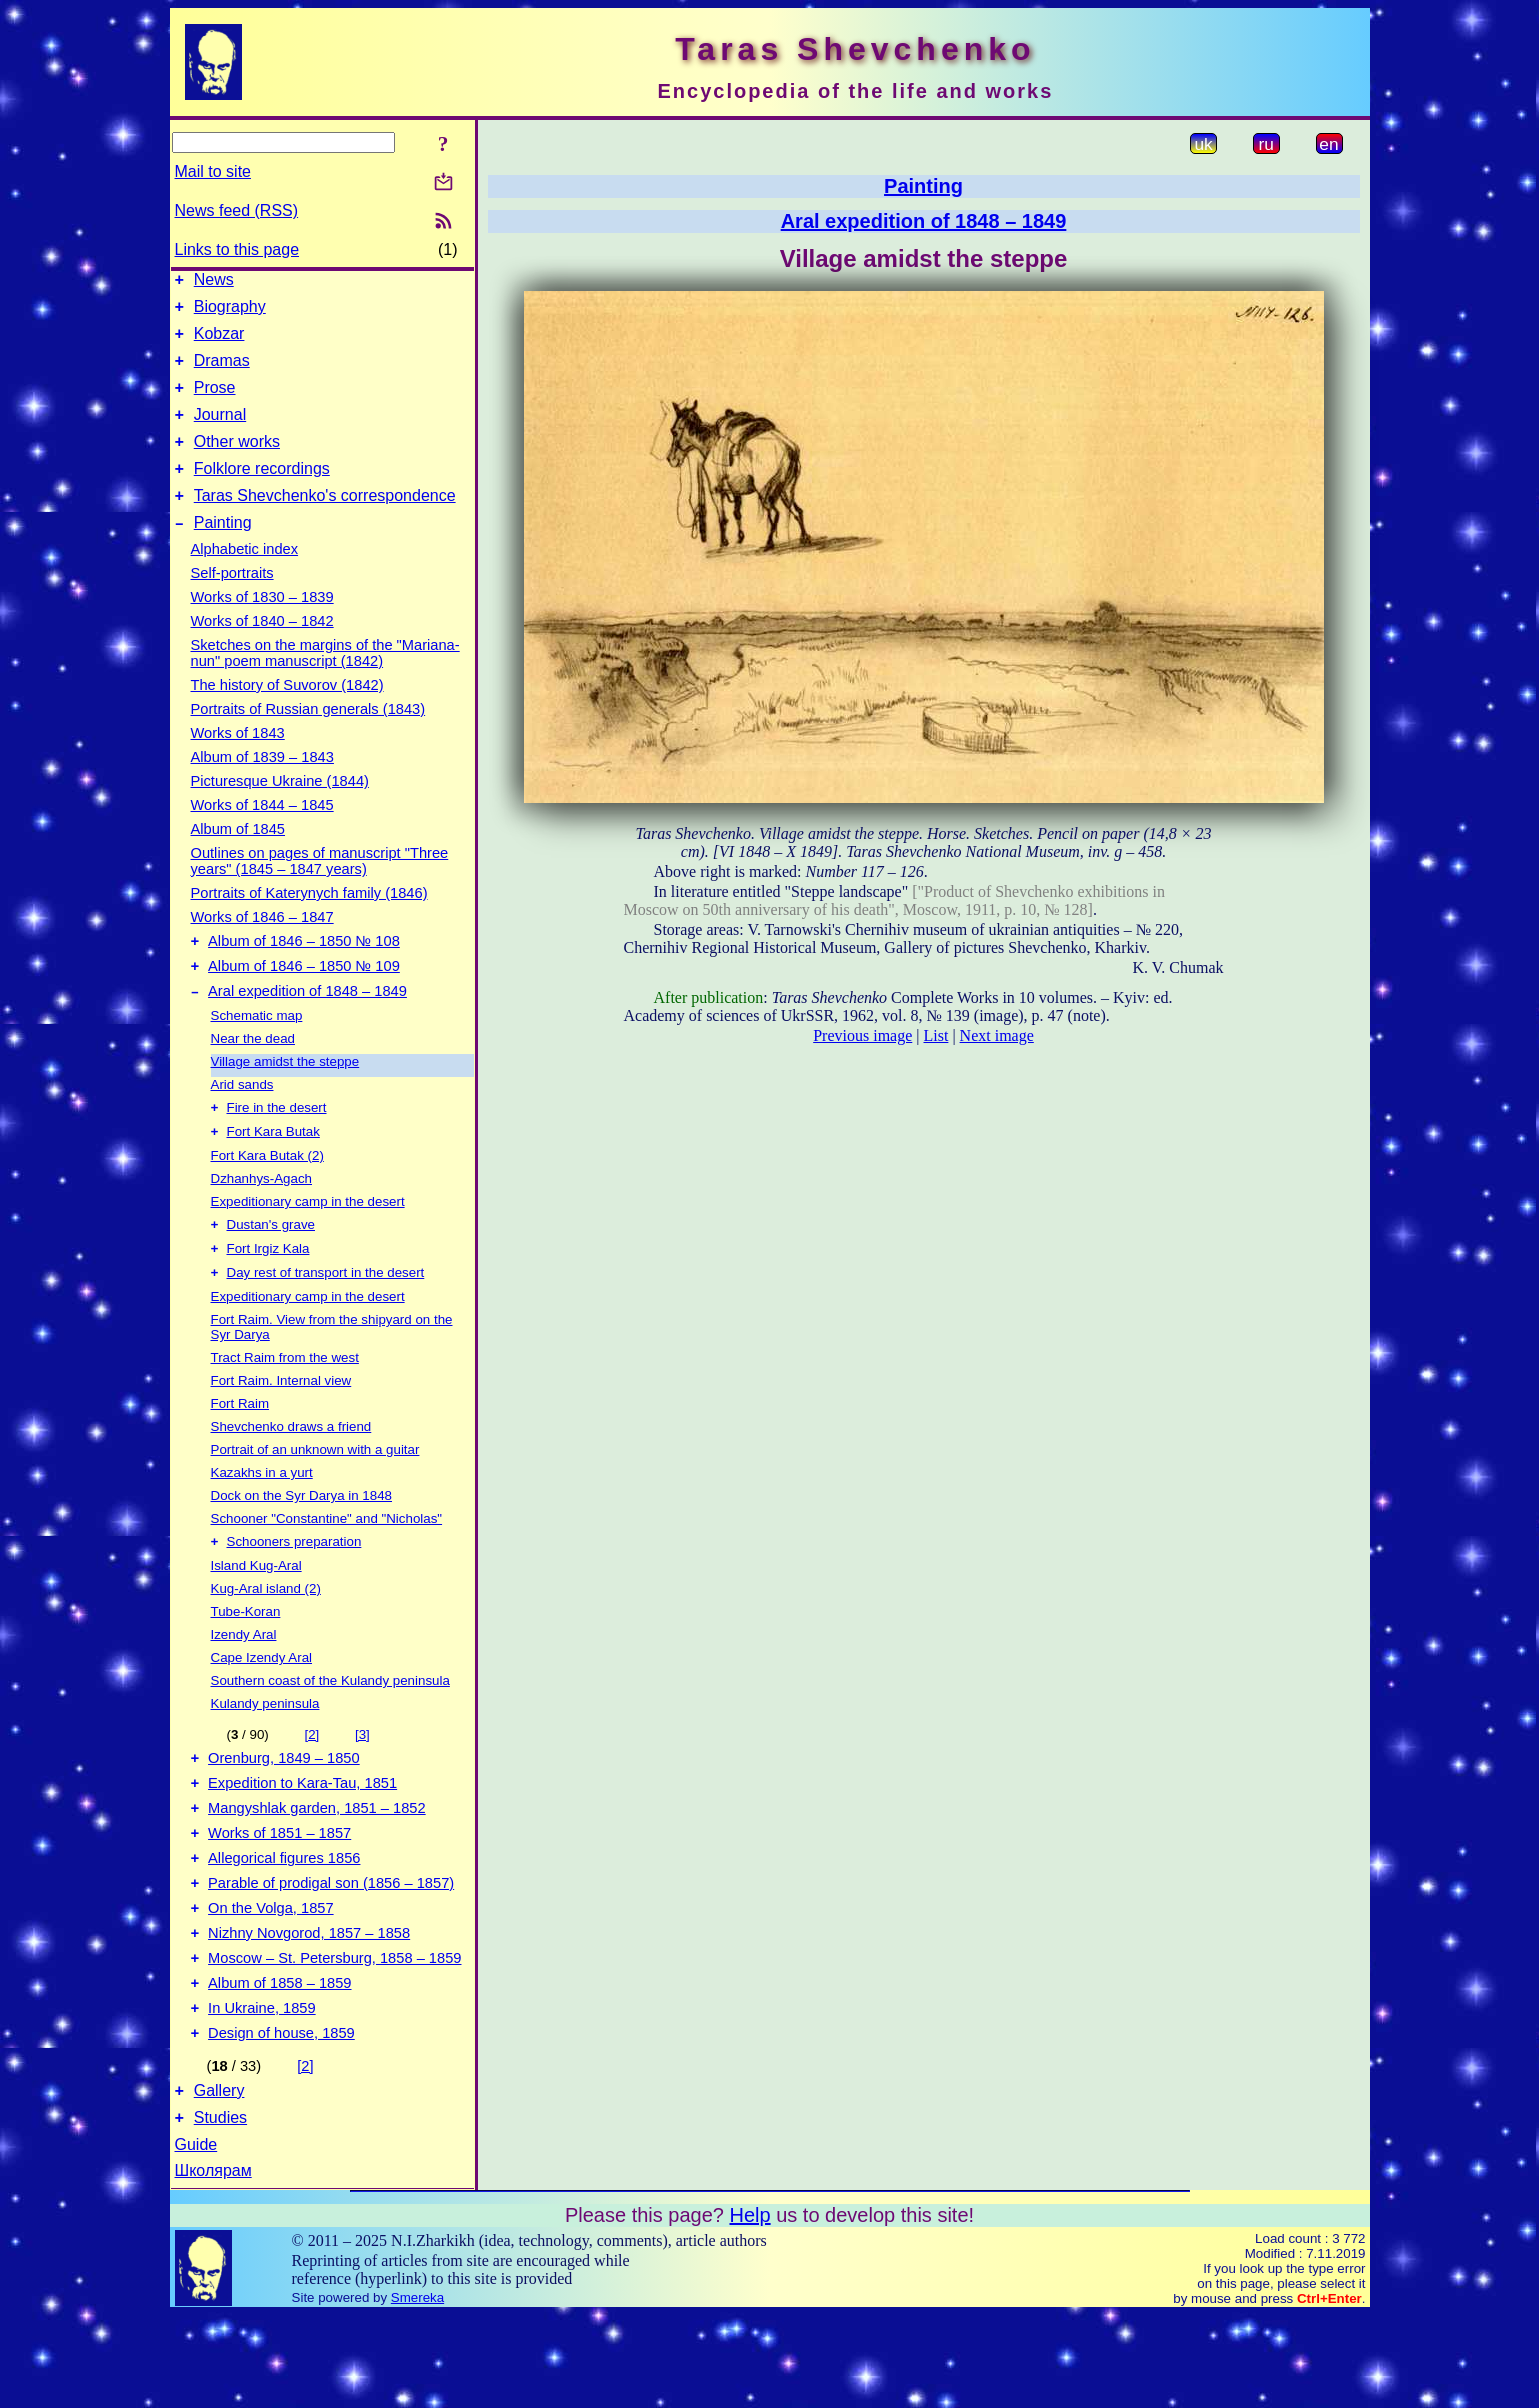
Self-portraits (232, 603)
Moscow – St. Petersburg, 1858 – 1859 (334, 2036)
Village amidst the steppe (285, 1100)
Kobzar (219, 342)
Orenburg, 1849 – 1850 (284, 1812)
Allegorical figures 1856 (284, 1924)
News (214, 282)
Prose (215, 402)
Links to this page (237, 249)
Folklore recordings (262, 492)
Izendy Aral (244, 1685)
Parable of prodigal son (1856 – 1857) (331, 1952)
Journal (220, 432)
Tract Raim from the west (285, 1406)
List (936, 1035)
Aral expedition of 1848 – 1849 (307, 1030)
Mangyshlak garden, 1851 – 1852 (317, 1868)
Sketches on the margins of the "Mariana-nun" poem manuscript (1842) (325, 683)
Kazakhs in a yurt (262, 1521)
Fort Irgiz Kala (268, 1295)
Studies (220, 2210)
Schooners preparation (294, 1592)
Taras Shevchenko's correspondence (325, 522)
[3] (362, 1785)
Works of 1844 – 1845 (262, 835)
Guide (196, 2237)
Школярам (213, 2263)
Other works (237, 462)
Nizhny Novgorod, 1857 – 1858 (309, 2008)
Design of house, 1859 (281, 2120)
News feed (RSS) (237, 210)
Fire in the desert (277, 1148)
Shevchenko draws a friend (291, 1475)
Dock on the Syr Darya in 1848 (302, 1544)
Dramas (222, 372)
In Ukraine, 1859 (262, 2092)
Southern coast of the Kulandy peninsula (330, 1731)
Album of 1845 (238, 859)
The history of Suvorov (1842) (287, 715)
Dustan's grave (271, 1269)
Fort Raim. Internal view (281, 1429)
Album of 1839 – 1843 (262, 787)
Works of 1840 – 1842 (262, 651)
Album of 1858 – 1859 (279, 2064)
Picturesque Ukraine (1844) (280, 811)
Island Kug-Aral (256, 1616)
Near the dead (253, 1077)
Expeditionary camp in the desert (308, 1244)
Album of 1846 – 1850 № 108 (304, 974)
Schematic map (257, 1054)
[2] (311, 1785)
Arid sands (242, 1123)
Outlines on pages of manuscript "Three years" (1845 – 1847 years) (320, 891)
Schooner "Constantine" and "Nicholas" (327, 1567)
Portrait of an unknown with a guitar (315, 1498)
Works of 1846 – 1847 (262, 947)
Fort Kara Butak (273, 1174)
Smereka (417, 2390)
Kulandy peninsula (265, 1754)
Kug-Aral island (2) (266, 1639)
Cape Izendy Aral (262, 1708)
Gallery (219, 2180)
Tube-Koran (246, 1662)
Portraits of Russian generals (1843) (308, 739)
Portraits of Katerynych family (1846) (309, 923)
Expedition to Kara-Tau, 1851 (302, 1840)
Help (749, 2308)
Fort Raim (240, 1452)
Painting (223, 552)
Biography (230, 312)
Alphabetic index (245, 579)
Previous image (862, 1035)
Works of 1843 (238, 763)
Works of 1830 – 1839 (262, 627)
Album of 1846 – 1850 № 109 (304, 1002)
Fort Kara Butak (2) (267, 1198)
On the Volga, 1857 (271, 1980)
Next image (997, 1035)
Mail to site (213, 171)
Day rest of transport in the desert (326, 1321)
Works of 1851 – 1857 (279, 1896)
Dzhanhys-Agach (262, 1221)
